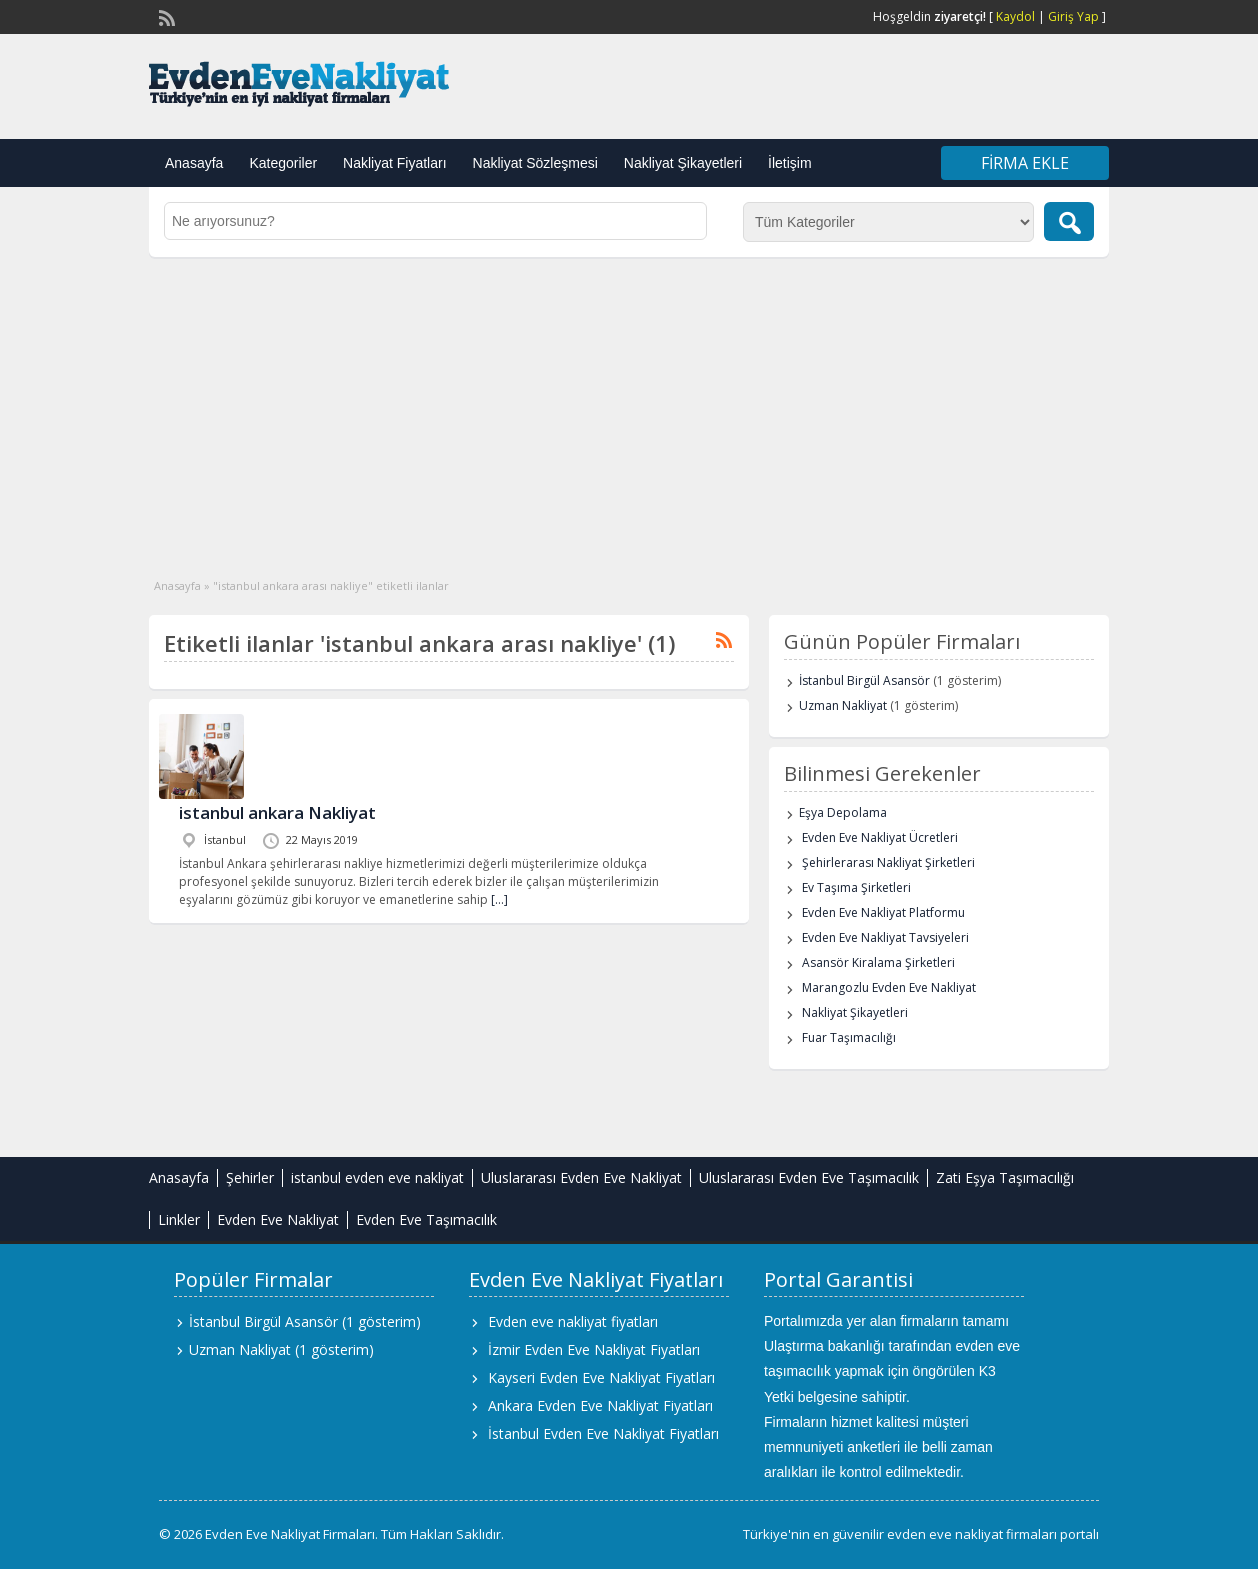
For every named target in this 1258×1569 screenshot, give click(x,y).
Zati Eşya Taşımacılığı (1005, 1177)
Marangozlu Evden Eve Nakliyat (889, 987)
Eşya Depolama (843, 812)
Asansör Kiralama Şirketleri (878, 962)
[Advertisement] (629, 407)
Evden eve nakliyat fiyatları (573, 1321)
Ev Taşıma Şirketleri (856, 887)
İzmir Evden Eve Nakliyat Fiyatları (594, 1349)
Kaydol (1015, 16)
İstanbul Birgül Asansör (864, 680)
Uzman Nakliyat (843, 705)
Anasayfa (194, 163)
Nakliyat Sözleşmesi (535, 163)
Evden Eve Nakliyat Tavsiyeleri (885, 937)
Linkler (179, 1219)
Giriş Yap (1073, 16)
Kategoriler (283, 163)
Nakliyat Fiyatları (394, 163)
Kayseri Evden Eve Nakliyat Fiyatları (601, 1377)
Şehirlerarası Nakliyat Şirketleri (888, 862)
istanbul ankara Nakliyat (277, 812)
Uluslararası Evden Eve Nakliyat (581, 1177)
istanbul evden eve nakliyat (377, 1177)
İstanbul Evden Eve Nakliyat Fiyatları (603, 1433)
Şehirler (250, 1177)
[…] (499, 899)
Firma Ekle (1025, 163)
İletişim (790, 163)
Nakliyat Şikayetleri (683, 163)
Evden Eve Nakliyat (278, 1219)
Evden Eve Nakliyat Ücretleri (880, 837)
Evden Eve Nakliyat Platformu (883, 912)
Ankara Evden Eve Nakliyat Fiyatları (600, 1405)
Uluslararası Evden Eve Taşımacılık (809, 1177)
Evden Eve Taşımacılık (426, 1219)
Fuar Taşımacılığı (849, 1037)
